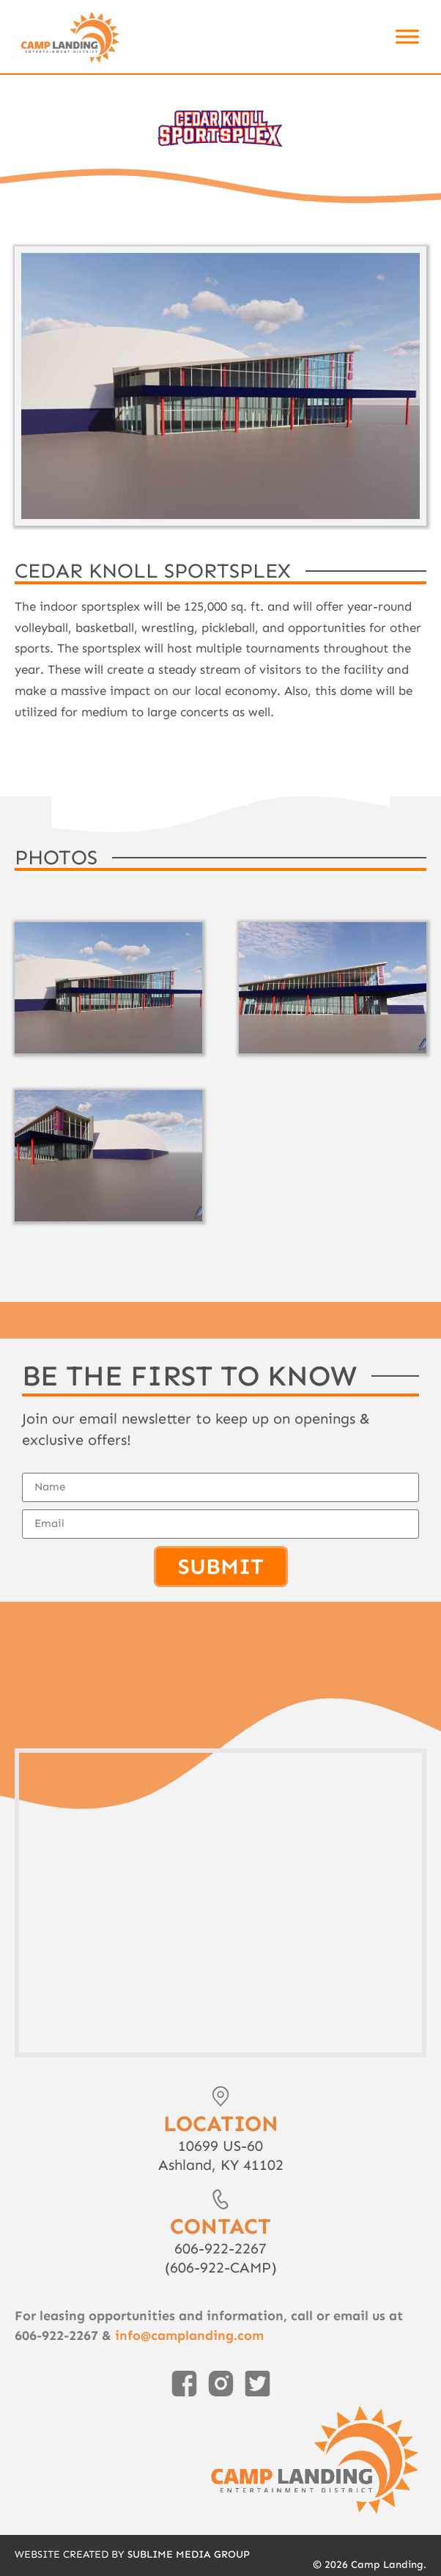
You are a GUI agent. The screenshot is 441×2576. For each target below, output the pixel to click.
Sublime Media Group (188, 2554)
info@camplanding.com (189, 2335)
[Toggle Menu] (407, 36)
